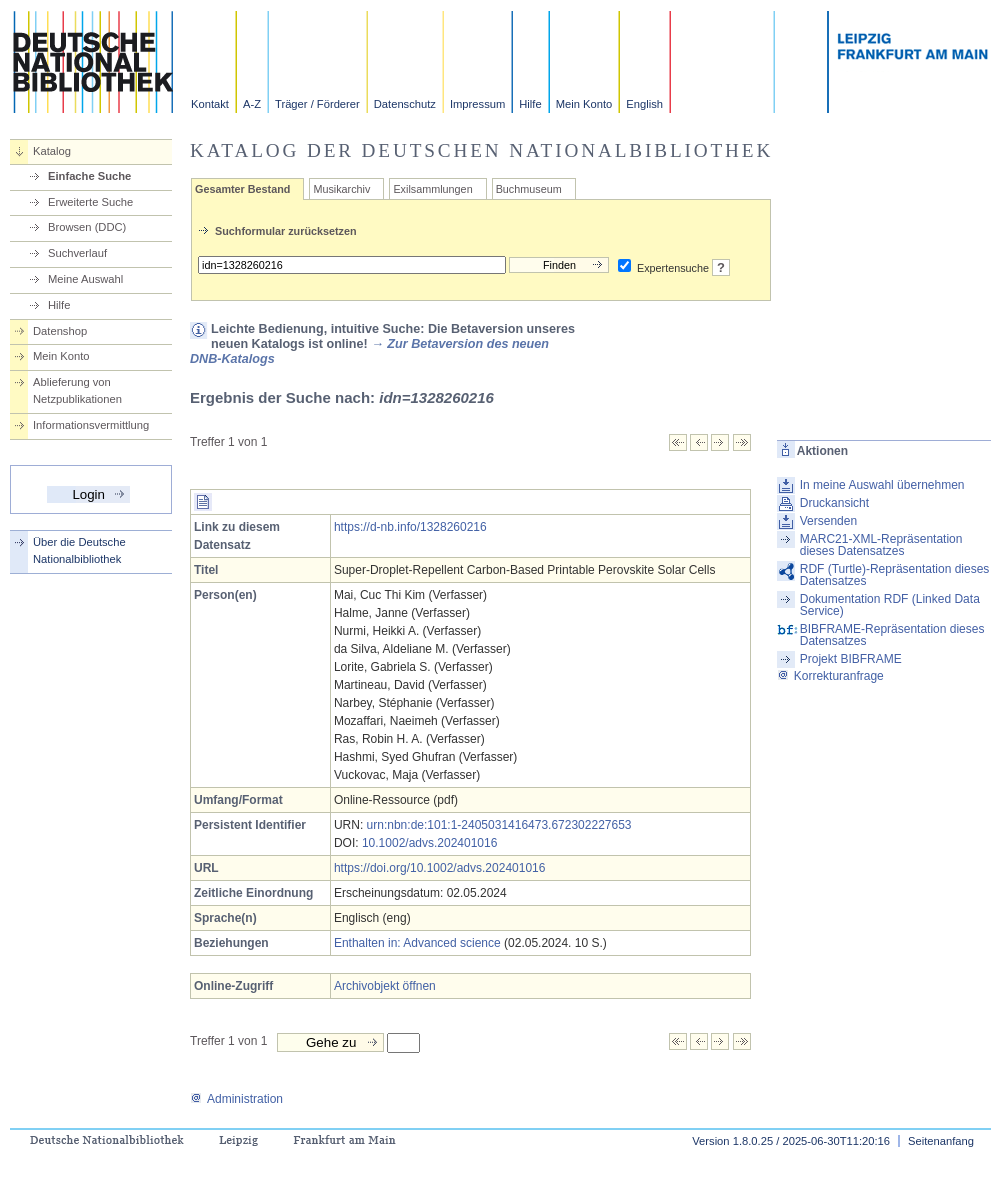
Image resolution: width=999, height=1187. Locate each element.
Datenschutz (405, 104)
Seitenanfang (941, 1141)
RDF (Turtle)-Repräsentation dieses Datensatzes (895, 575)
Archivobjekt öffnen (385, 986)
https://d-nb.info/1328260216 (410, 527)
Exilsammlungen (432, 189)
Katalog (52, 151)
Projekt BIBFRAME (851, 659)
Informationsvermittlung (91, 425)
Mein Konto (584, 104)
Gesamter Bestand (242, 189)
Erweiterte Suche (90, 202)
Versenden (828, 521)
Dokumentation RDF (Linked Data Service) (890, 605)
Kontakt (210, 104)
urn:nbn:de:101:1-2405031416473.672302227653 (499, 825)
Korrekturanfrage (830, 676)
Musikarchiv (341, 189)
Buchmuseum (529, 189)
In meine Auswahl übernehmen (882, 485)
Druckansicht (834, 503)
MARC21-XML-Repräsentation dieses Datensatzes (881, 545)
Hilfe (530, 104)
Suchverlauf (77, 253)
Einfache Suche (89, 176)
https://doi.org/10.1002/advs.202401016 (440, 868)
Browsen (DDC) (87, 227)
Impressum (477, 104)
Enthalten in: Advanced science (417, 943)
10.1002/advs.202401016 (429, 843)
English (644, 104)
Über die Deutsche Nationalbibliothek (79, 550)
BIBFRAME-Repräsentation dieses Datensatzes (892, 635)
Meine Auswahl (85, 279)
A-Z (252, 104)
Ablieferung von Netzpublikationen (77, 390)
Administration (236, 1099)
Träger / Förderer (317, 104)
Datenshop (60, 331)
